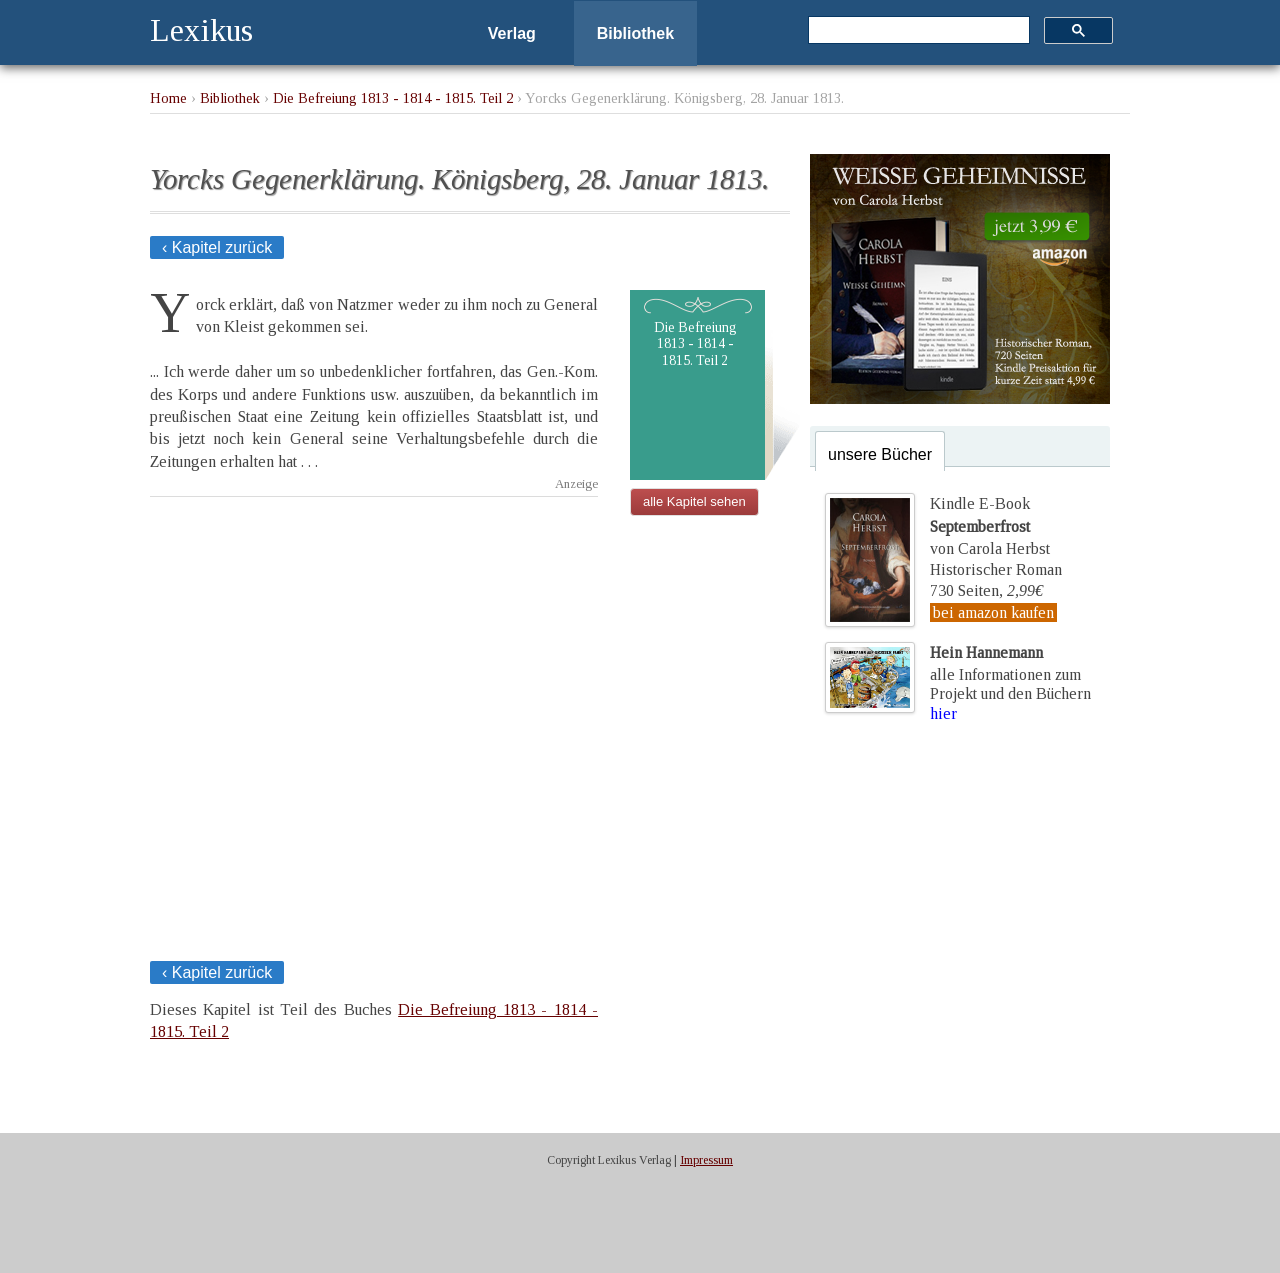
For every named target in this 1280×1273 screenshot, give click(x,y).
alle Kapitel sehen (694, 501)
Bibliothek (635, 33)
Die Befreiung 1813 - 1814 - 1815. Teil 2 (393, 98)
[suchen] (917, 31)
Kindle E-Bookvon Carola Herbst (990, 526)
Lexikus (201, 30)
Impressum (706, 1160)
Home (168, 98)
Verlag (512, 33)
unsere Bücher (880, 454)
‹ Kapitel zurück (217, 247)
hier (943, 713)
